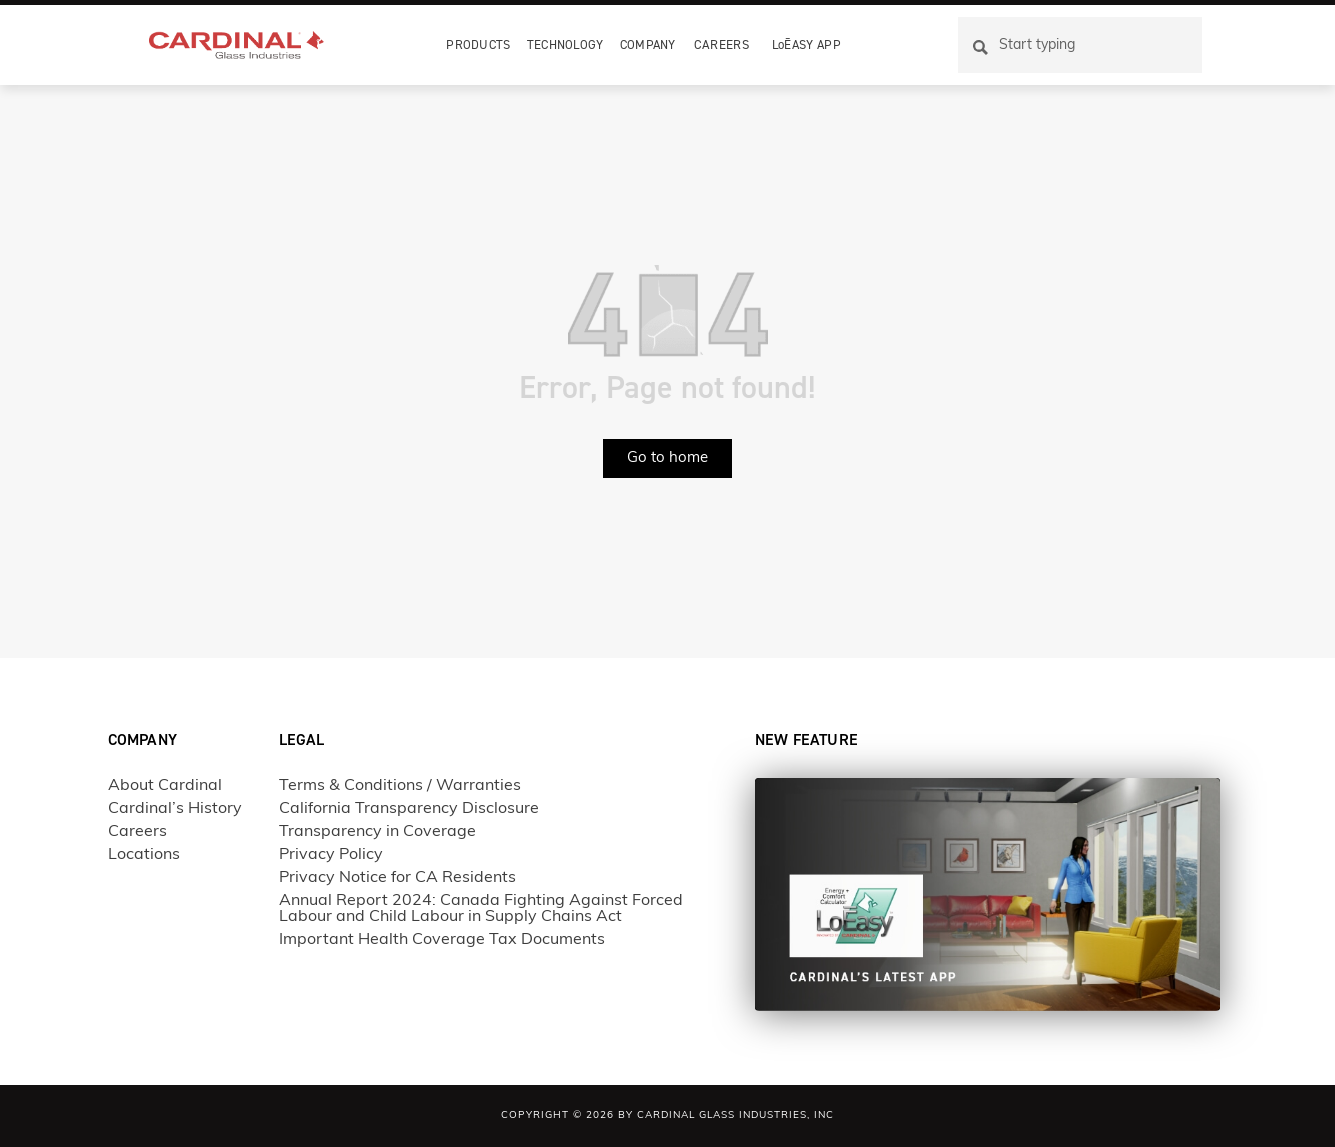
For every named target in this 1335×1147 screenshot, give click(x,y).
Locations (144, 855)
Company (648, 44)
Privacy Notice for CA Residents (397, 878)
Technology (565, 44)
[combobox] (1080, 45)
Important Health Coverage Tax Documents (442, 940)
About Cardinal (165, 786)
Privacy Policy (331, 855)
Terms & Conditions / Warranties (400, 786)
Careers (721, 44)
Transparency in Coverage (377, 832)
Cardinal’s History (175, 809)
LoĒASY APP (806, 44)
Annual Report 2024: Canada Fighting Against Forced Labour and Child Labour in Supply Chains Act (481, 909)
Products (478, 44)
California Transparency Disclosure (409, 809)
